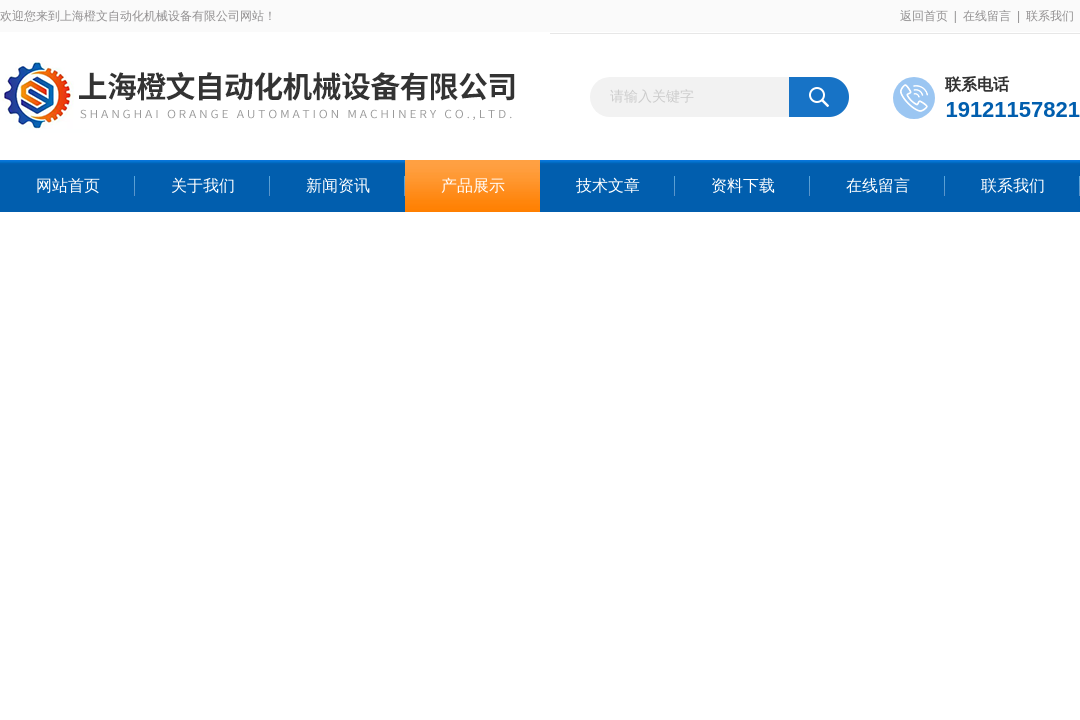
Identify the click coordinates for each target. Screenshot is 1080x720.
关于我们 (203, 185)
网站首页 (68, 185)
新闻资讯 (338, 185)
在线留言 (987, 16)
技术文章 (608, 185)
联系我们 (1050, 16)
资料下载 (743, 185)
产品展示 (473, 185)
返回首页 (924, 16)
